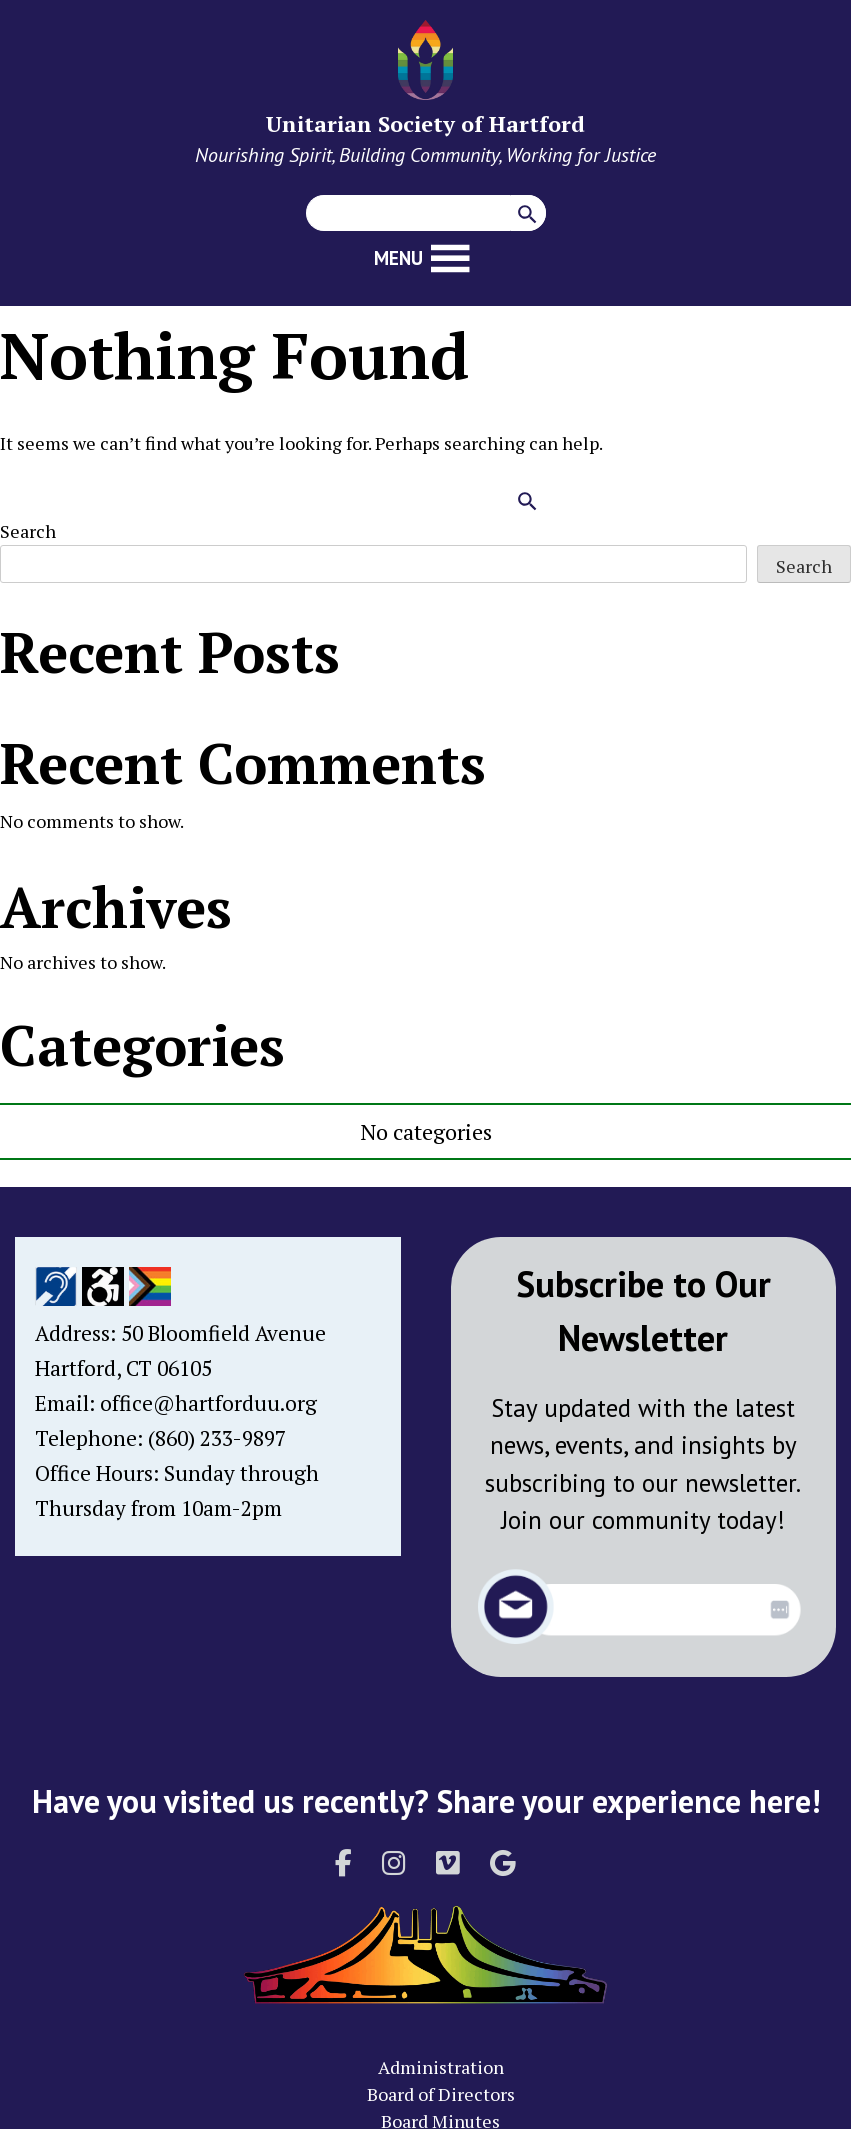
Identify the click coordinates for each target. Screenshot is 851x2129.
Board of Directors (441, 2094)
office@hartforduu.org (208, 1403)
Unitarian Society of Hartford (425, 123)
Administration (441, 2067)
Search (28, 531)
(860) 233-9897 (217, 1438)
